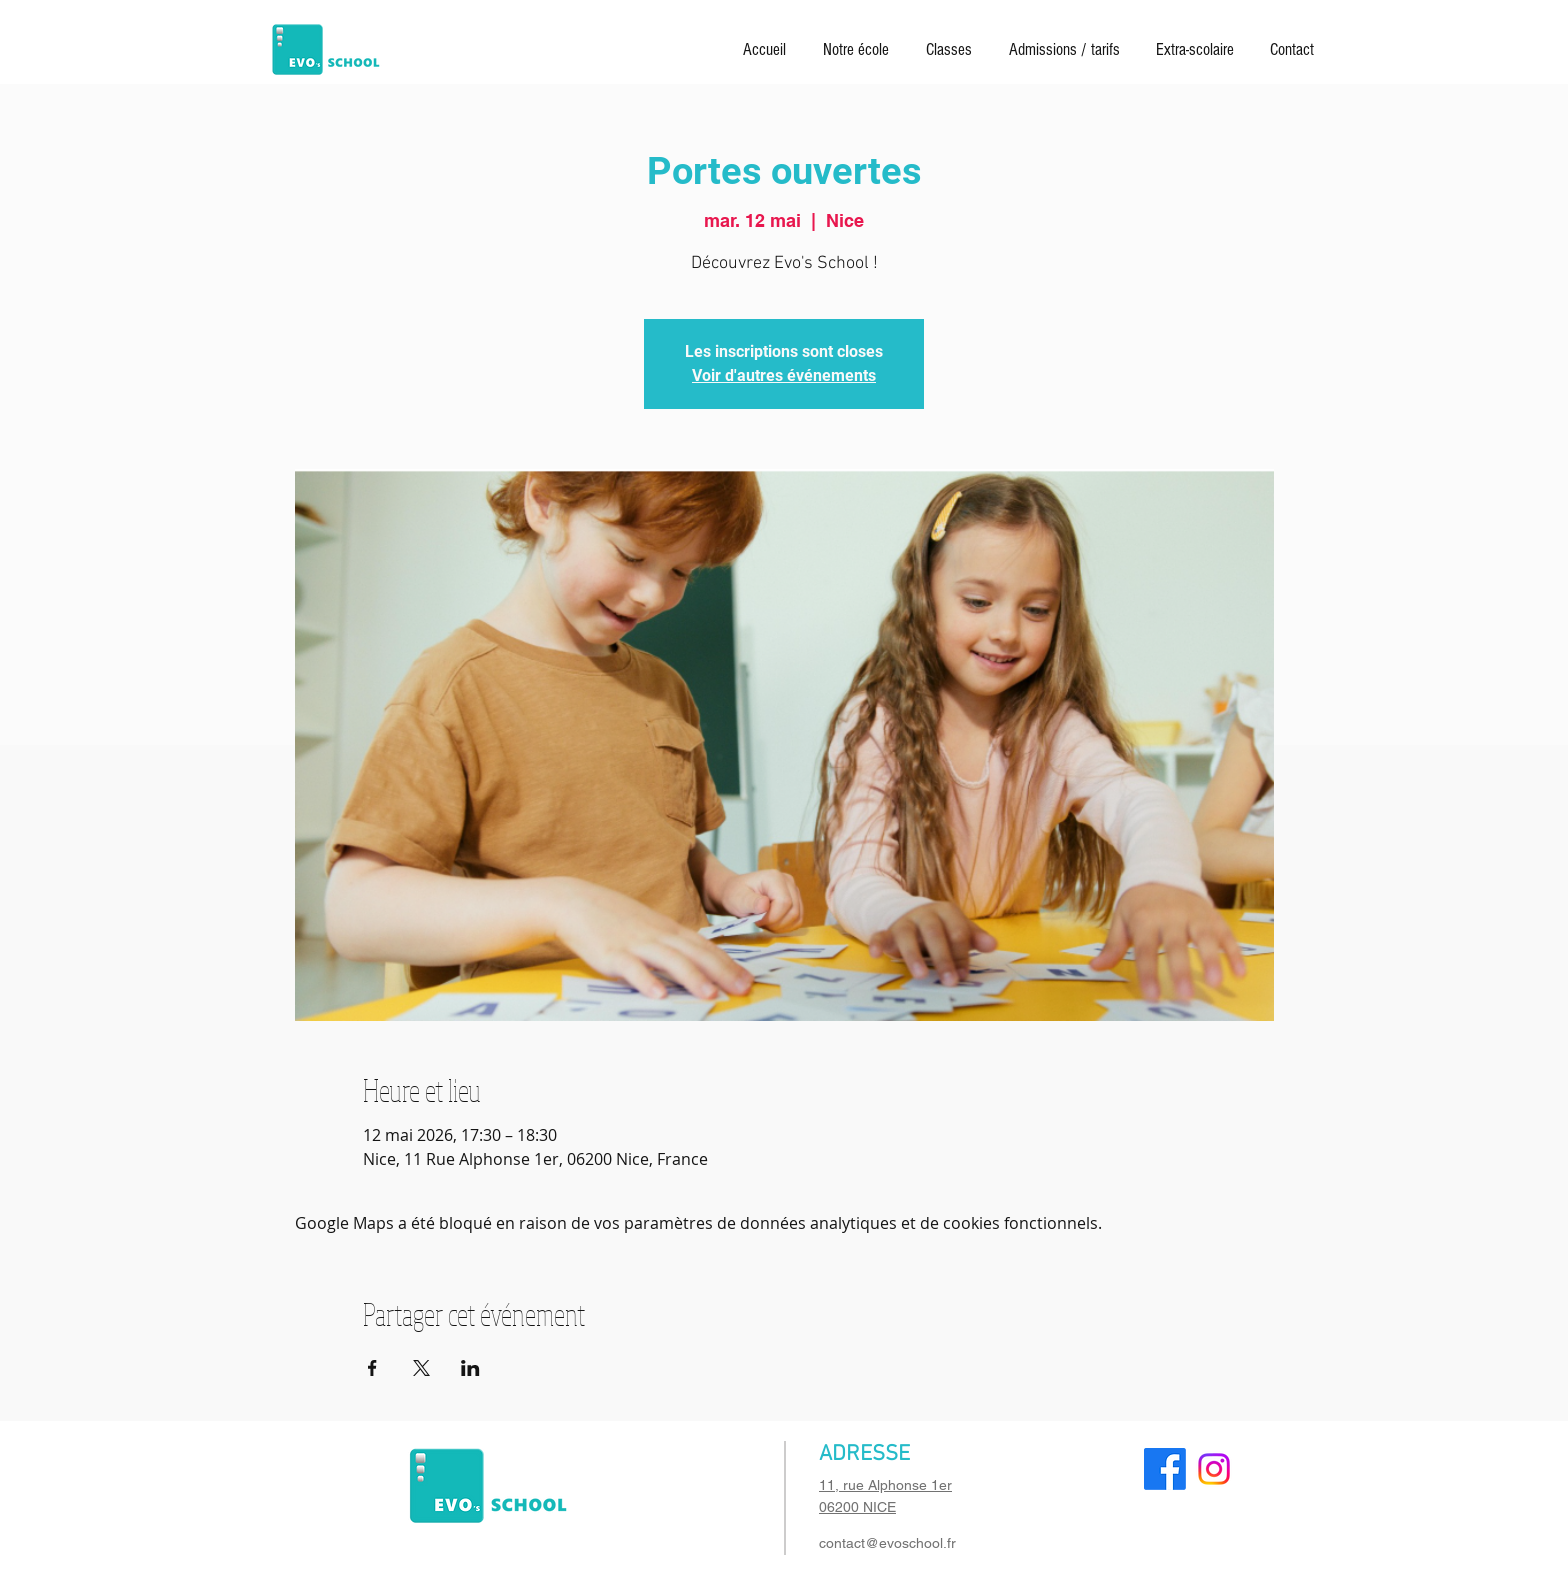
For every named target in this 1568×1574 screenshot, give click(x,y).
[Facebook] (1165, 1469)
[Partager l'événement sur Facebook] (372, 1368)
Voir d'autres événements (784, 375)
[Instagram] (1214, 1469)
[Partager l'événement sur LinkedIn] (470, 1368)
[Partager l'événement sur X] (421, 1368)
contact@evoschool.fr (887, 1543)
